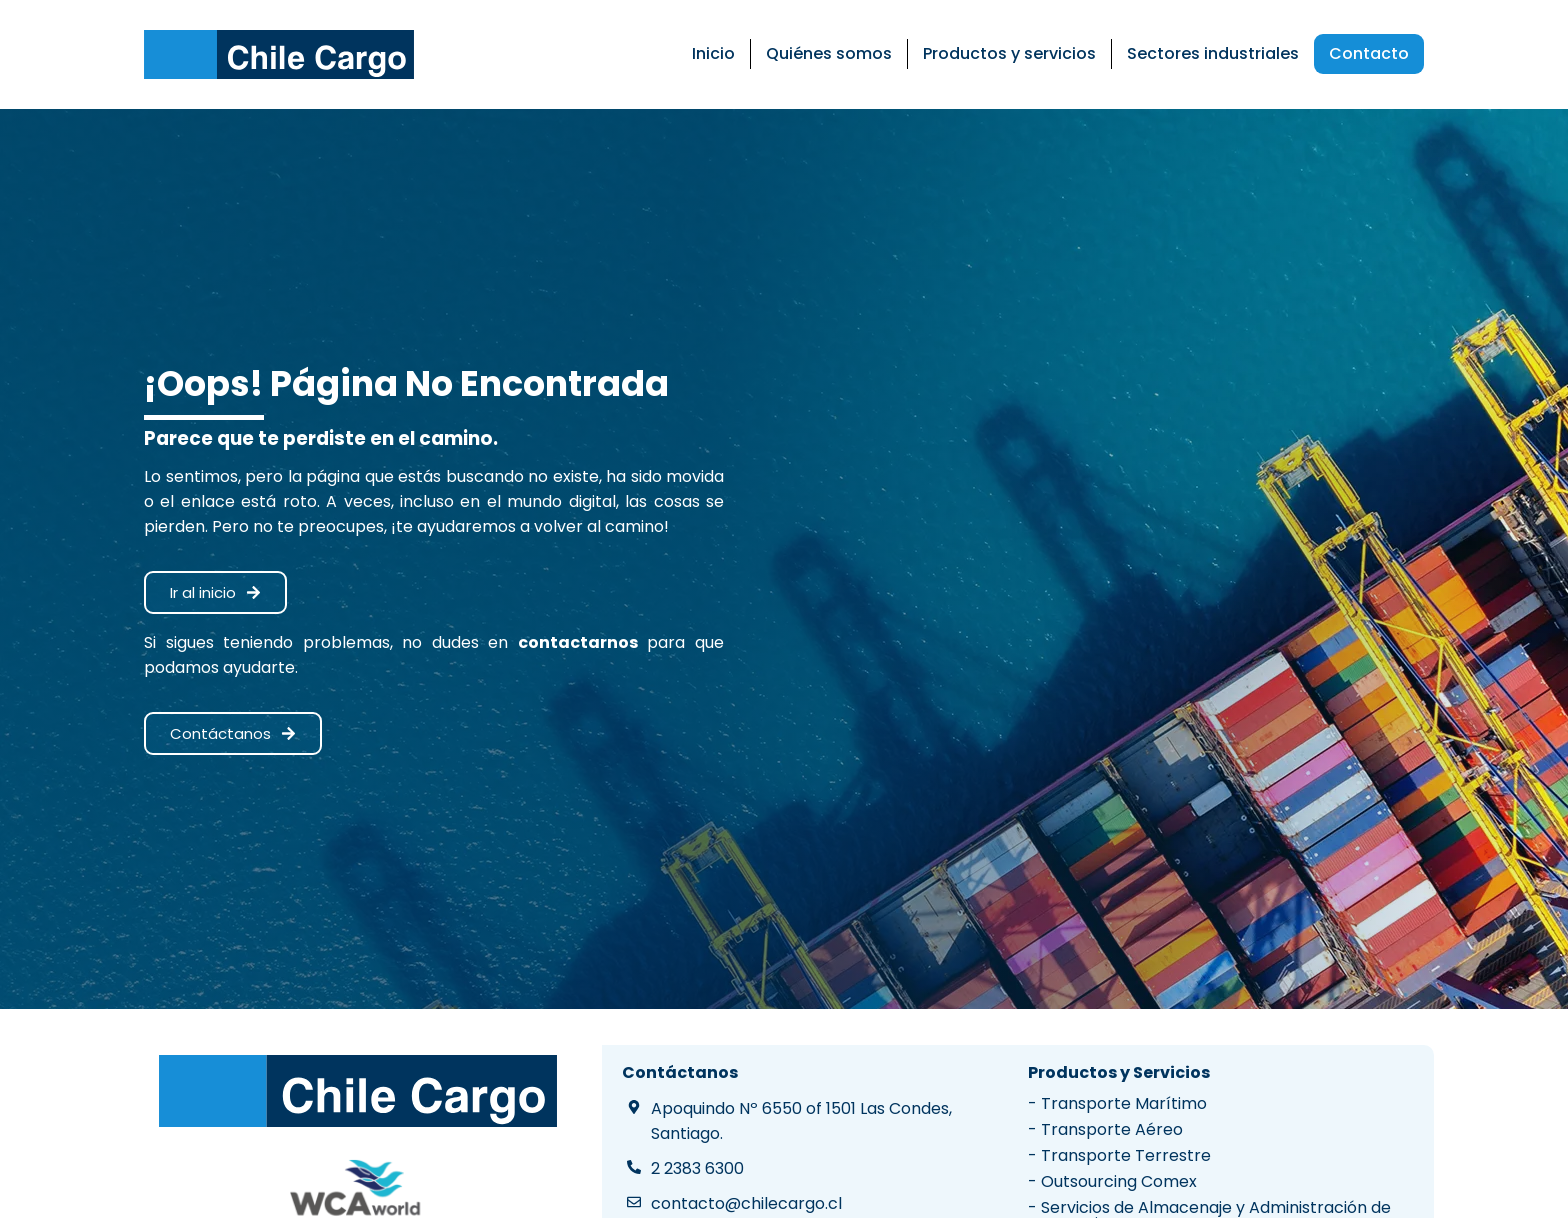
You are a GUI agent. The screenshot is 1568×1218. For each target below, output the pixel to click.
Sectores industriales (1213, 53)
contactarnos (578, 642)
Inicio (713, 53)
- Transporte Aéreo (1105, 1129)
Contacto (1369, 53)
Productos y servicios (1009, 53)
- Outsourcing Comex (1112, 1181)
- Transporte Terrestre (1119, 1155)
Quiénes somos (829, 53)
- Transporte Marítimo (1117, 1103)
